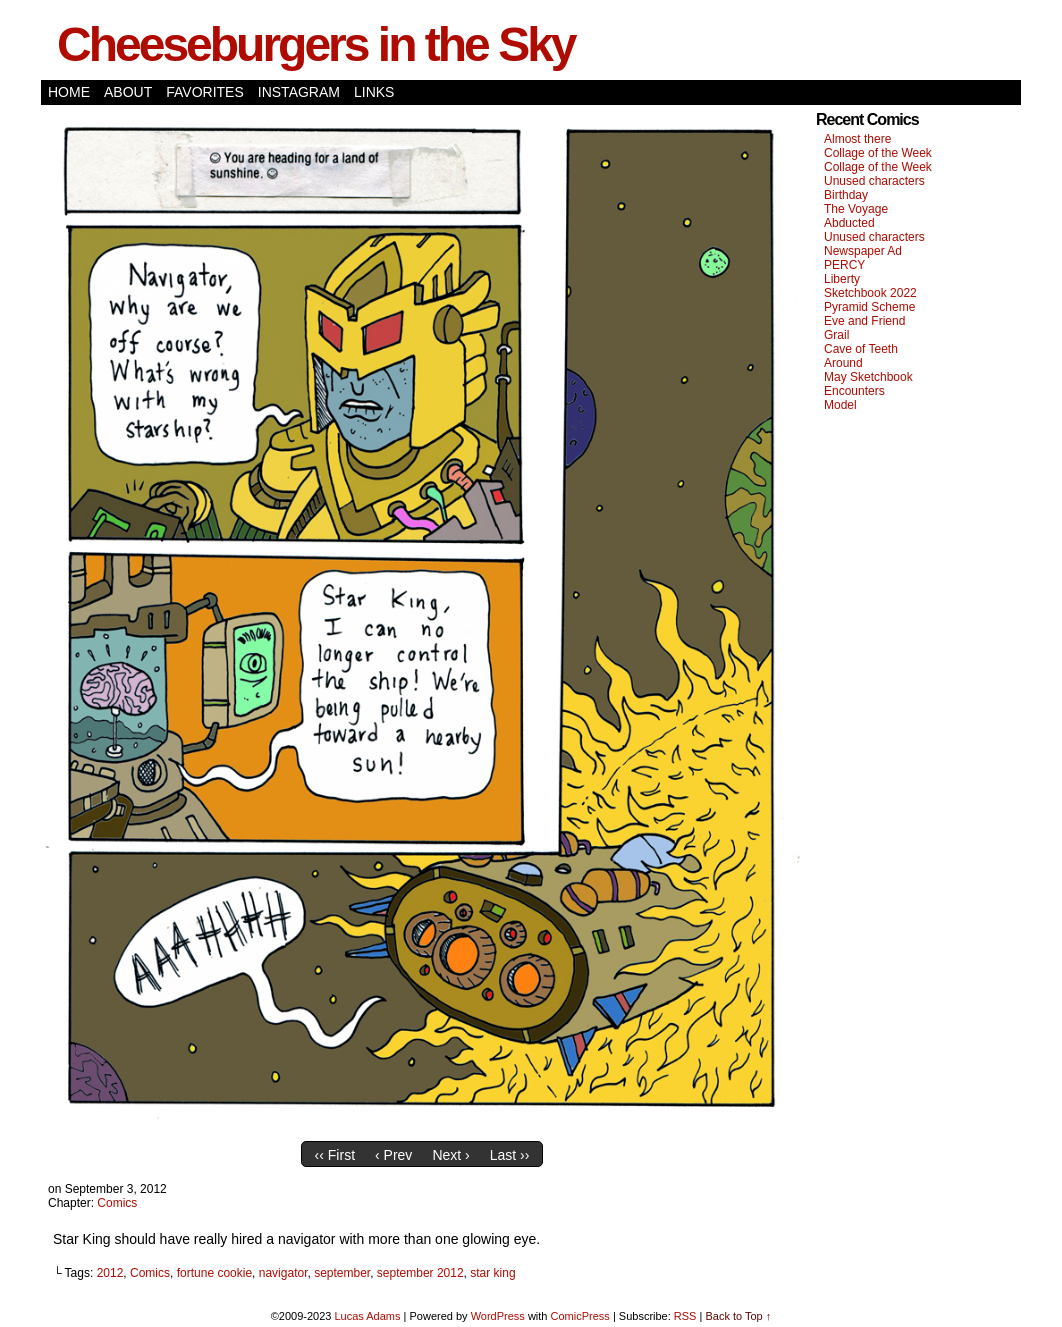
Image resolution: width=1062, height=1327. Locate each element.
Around (843, 363)
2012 (110, 1273)
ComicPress (580, 1316)
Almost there (857, 139)
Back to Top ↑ (738, 1316)
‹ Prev (393, 1155)
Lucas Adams (367, 1316)
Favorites (205, 92)
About (128, 92)
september (342, 1273)
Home (69, 92)
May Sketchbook (868, 377)
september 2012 (420, 1273)
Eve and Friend (864, 321)
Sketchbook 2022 (870, 293)
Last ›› (510, 1155)
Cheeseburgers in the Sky (316, 44)
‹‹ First (335, 1155)
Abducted (849, 223)
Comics (117, 1203)
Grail (836, 335)
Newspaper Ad (863, 251)
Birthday (846, 195)
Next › (450, 1155)
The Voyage (856, 209)
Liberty (842, 279)
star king (492, 1273)
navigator (283, 1273)
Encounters (854, 391)
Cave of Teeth (861, 349)
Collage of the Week (878, 153)
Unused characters (874, 181)
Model (840, 405)
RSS (685, 1316)
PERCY (844, 265)
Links (374, 92)
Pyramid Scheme (869, 307)
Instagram (299, 92)
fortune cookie (214, 1273)
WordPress (498, 1316)
